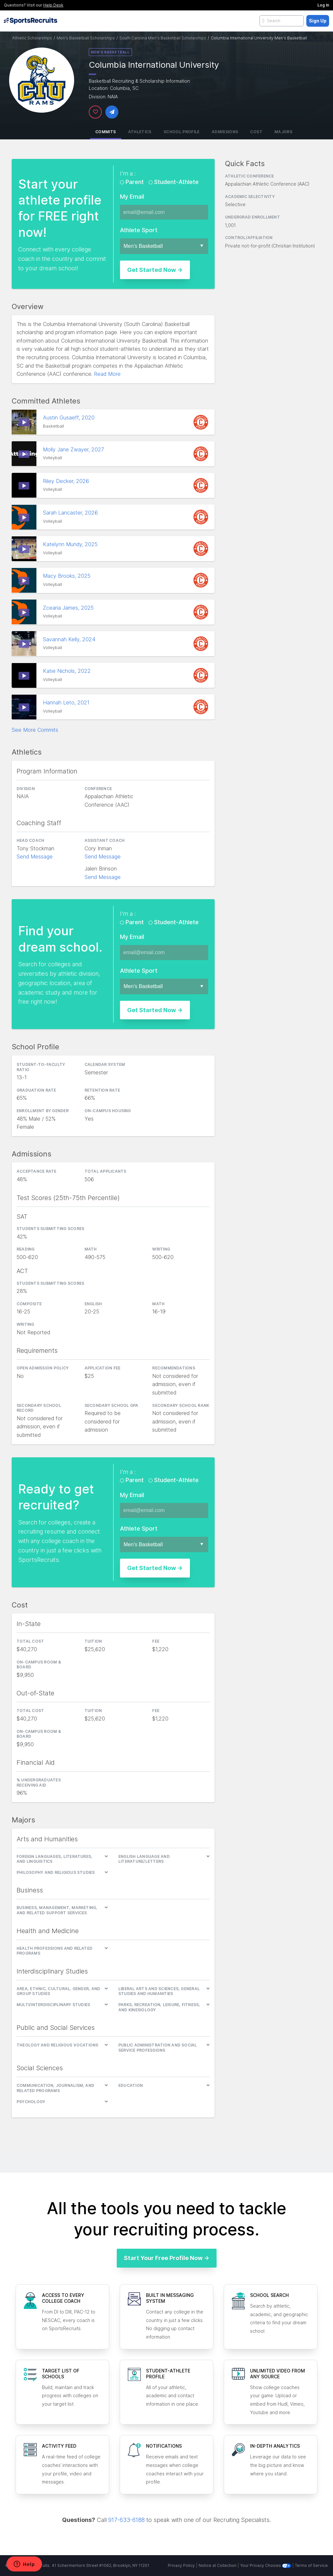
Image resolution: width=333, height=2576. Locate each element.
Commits (105, 131)
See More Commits (35, 730)
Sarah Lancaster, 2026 (71, 512)
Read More (107, 374)
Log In (323, 5)
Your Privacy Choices (265, 2565)
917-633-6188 (126, 2519)
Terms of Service (311, 2565)
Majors (283, 131)
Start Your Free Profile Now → (166, 2258)
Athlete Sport (138, 230)
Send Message (35, 856)
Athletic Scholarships (32, 37)
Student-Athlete (176, 181)
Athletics (140, 131)
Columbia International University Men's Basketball (259, 37)
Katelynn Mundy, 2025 (71, 544)
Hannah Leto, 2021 (67, 702)
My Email (132, 196)
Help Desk (53, 5)
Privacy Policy (181, 2565)
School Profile (182, 131)
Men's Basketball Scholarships (86, 37)
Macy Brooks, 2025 (67, 576)
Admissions (225, 131)
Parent (134, 181)
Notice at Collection (217, 2565)
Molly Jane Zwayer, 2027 (74, 449)
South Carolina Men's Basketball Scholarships (162, 37)
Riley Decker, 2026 (67, 481)
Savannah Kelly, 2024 (70, 639)
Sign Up (317, 20)
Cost (256, 131)
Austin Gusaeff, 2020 (69, 417)
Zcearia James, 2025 (69, 607)
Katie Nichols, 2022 (67, 671)
